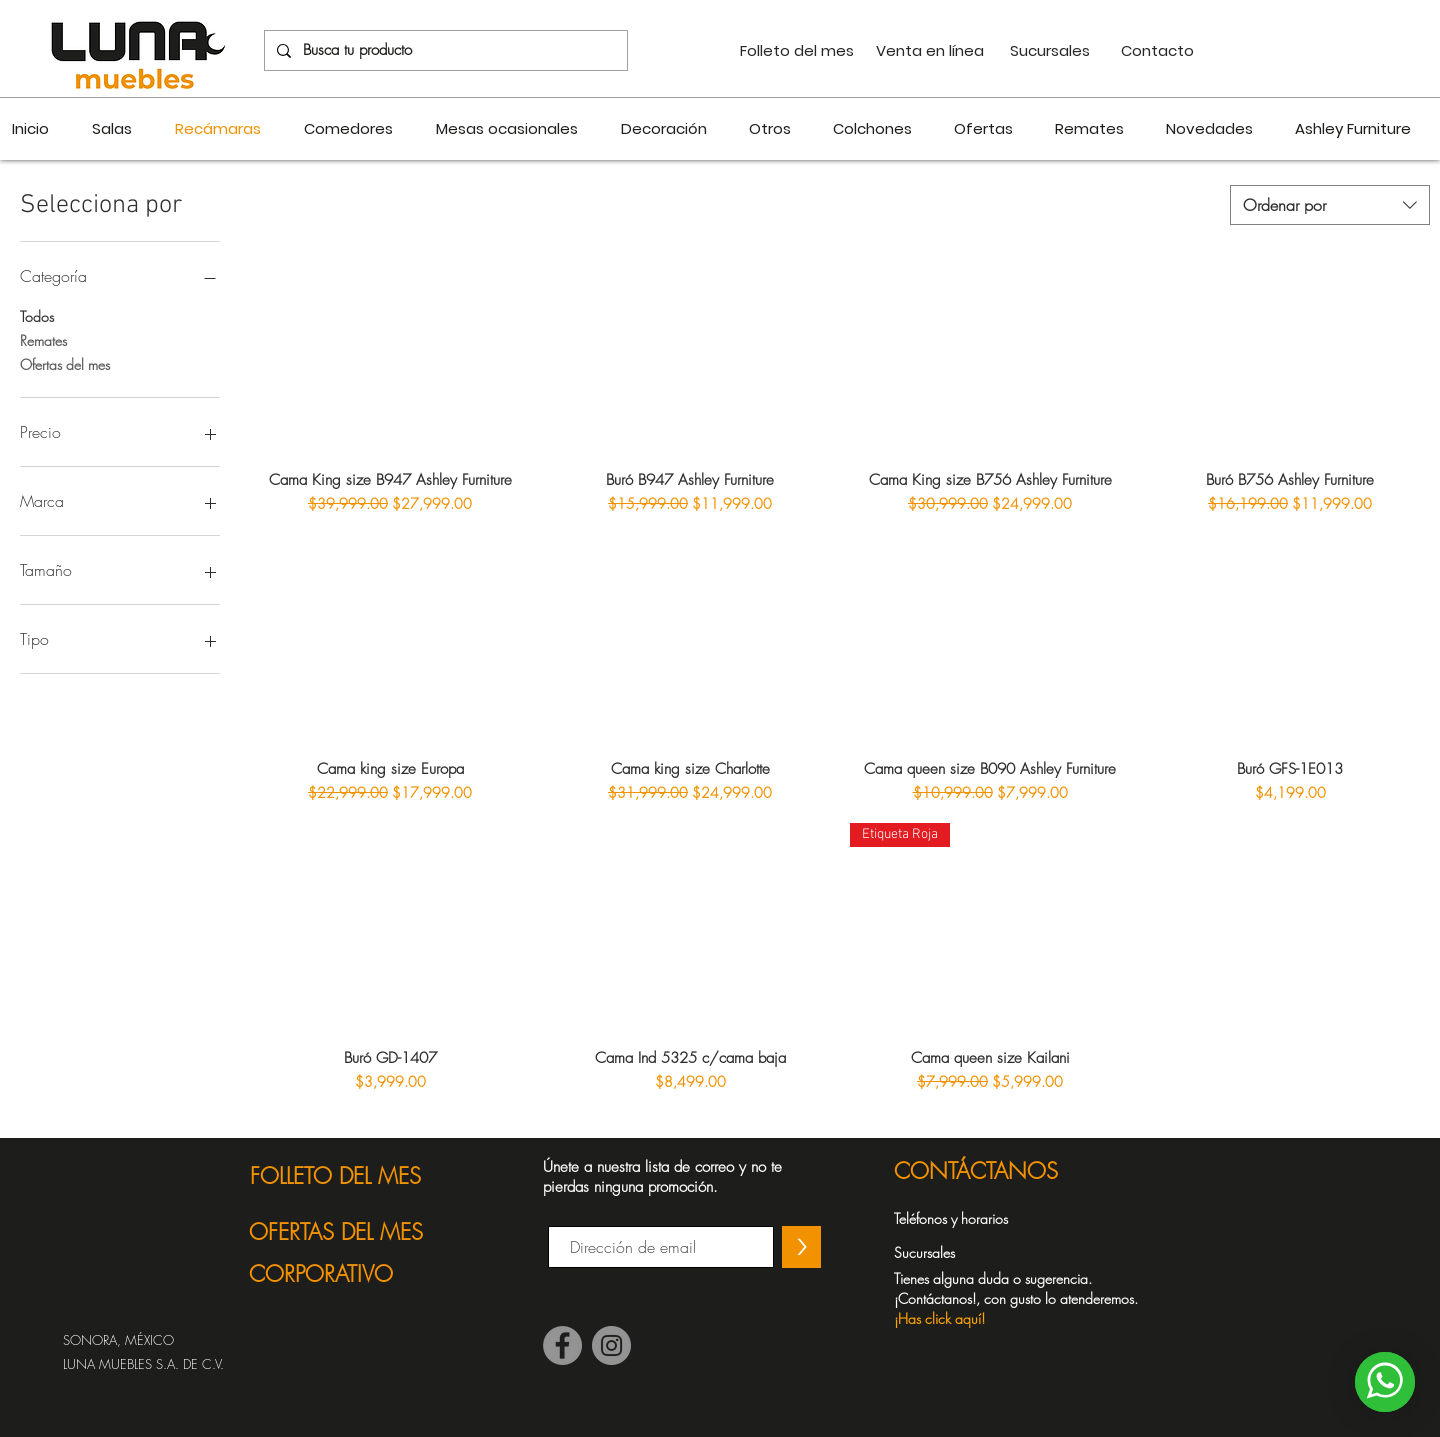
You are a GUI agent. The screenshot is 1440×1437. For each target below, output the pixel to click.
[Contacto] (1157, 50)
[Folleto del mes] (796, 50)
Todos (37, 315)
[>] (801, 1247)
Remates (43, 339)
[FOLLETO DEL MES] (353, 1176)
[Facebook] (562, 1345)
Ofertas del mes (65, 363)
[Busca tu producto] (444, 50)
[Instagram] (611, 1345)
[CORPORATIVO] (352, 1274)
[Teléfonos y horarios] (967, 1219)
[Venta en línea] (930, 50)
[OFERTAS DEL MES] (352, 1232)
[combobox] (1330, 205)
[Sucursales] (1050, 50)
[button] (1027, 1298)
